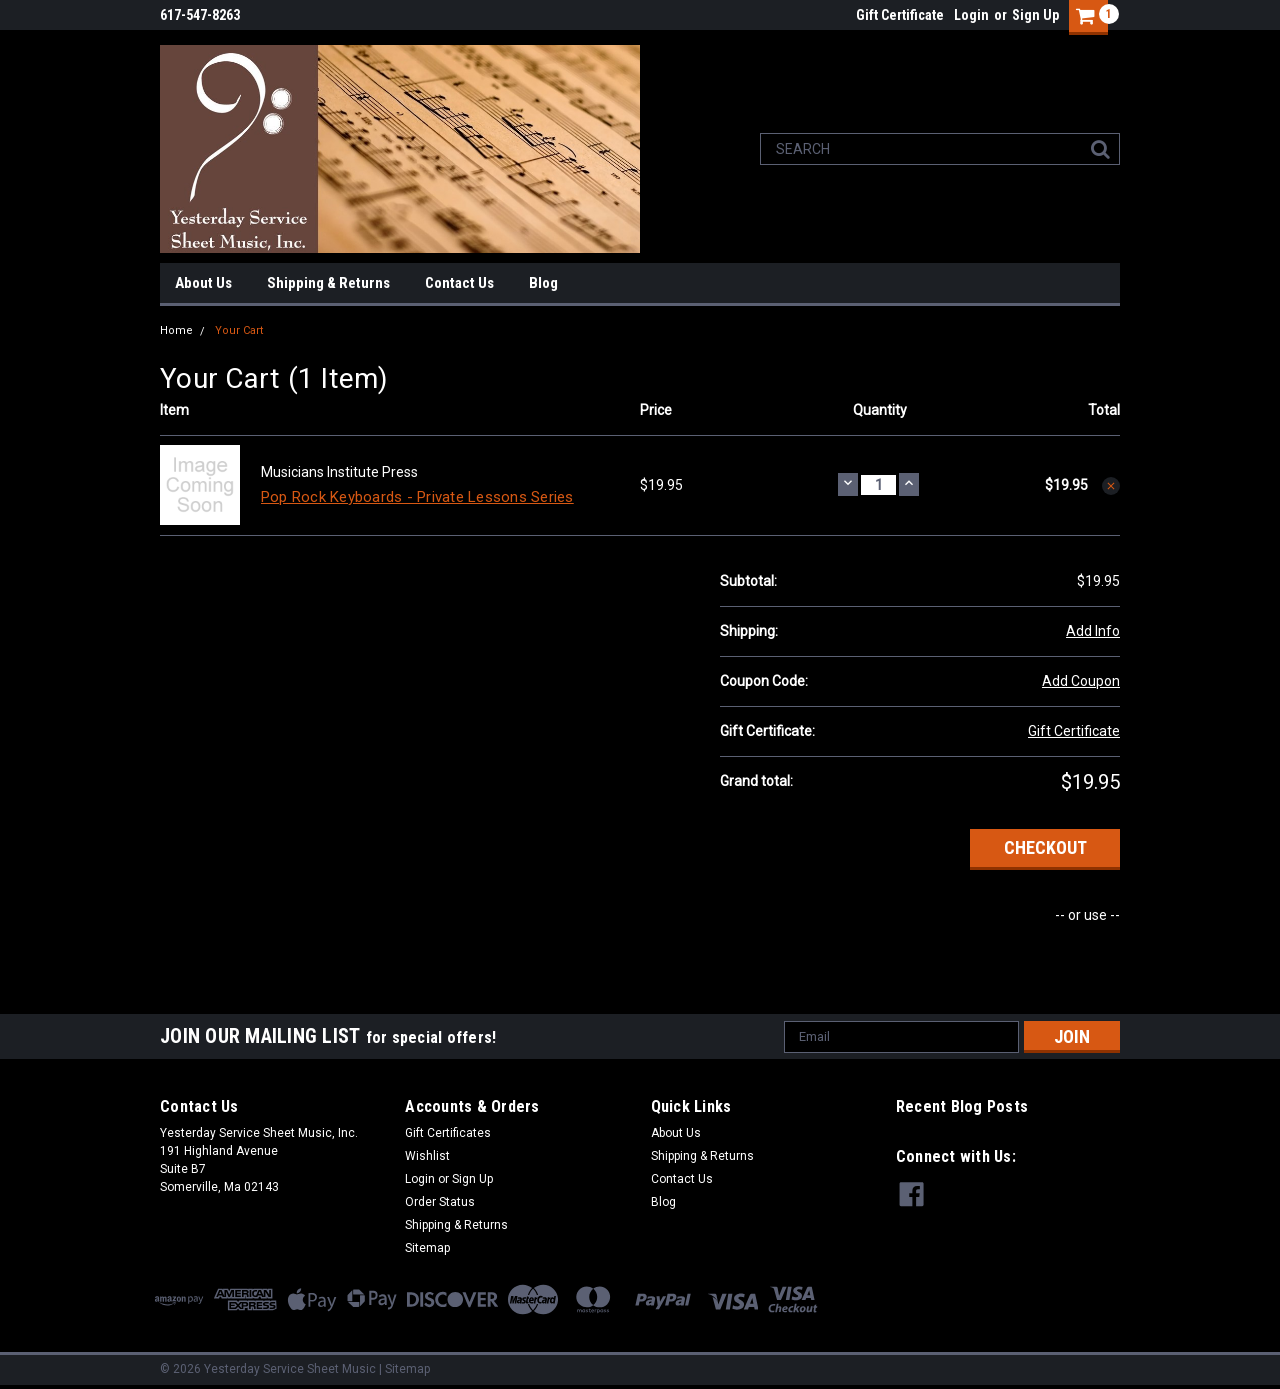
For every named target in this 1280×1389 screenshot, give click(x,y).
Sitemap (427, 1248)
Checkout (1045, 847)
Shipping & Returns (328, 283)
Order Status (440, 1202)
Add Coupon (1081, 681)
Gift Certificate (900, 15)
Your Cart (239, 330)
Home (176, 330)
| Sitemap (404, 1369)
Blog (543, 283)
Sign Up (1035, 15)
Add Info (1093, 631)
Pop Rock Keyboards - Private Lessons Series (417, 497)
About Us (203, 283)
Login (971, 15)
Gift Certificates (448, 1133)
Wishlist (427, 1156)
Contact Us (459, 283)
